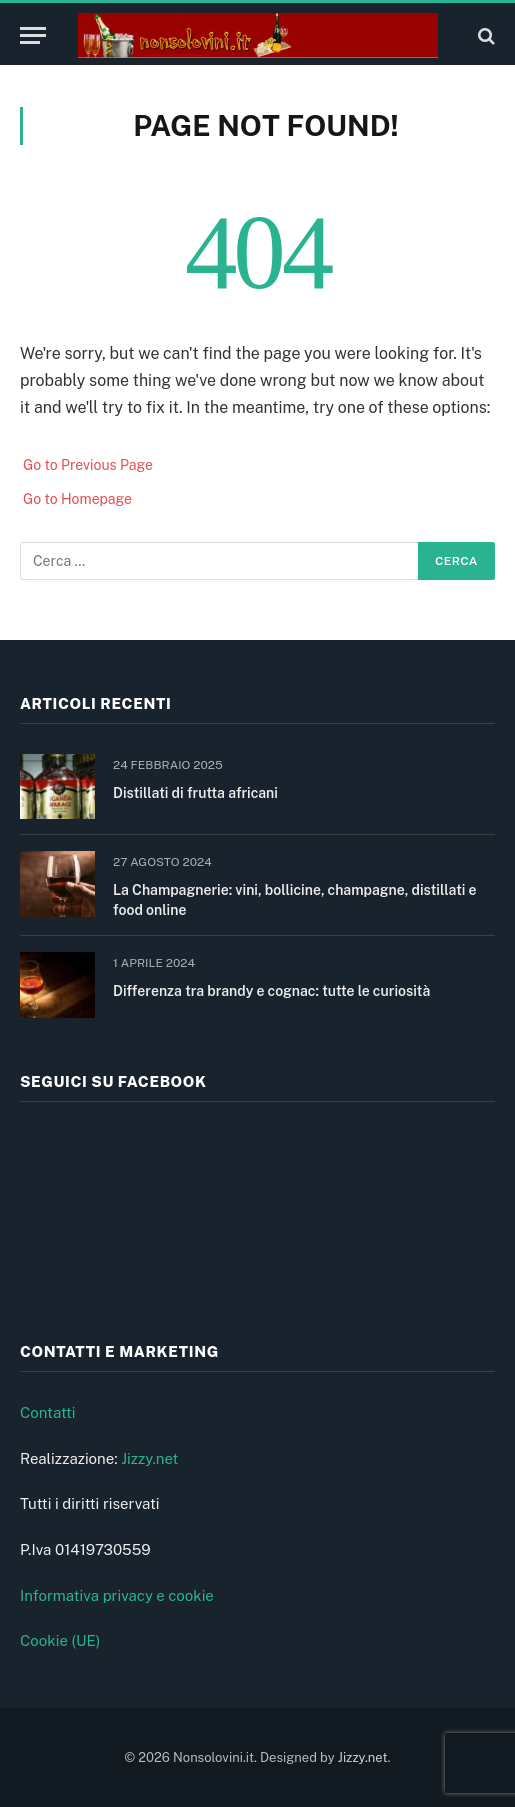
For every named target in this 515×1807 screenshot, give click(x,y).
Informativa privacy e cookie (117, 1595)
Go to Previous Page (88, 465)
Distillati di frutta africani (195, 793)
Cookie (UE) (60, 1640)
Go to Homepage (77, 499)
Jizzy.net (149, 1458)
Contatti (48, 1412)
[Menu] (33, 35)
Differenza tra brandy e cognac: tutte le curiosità (271, 991)
